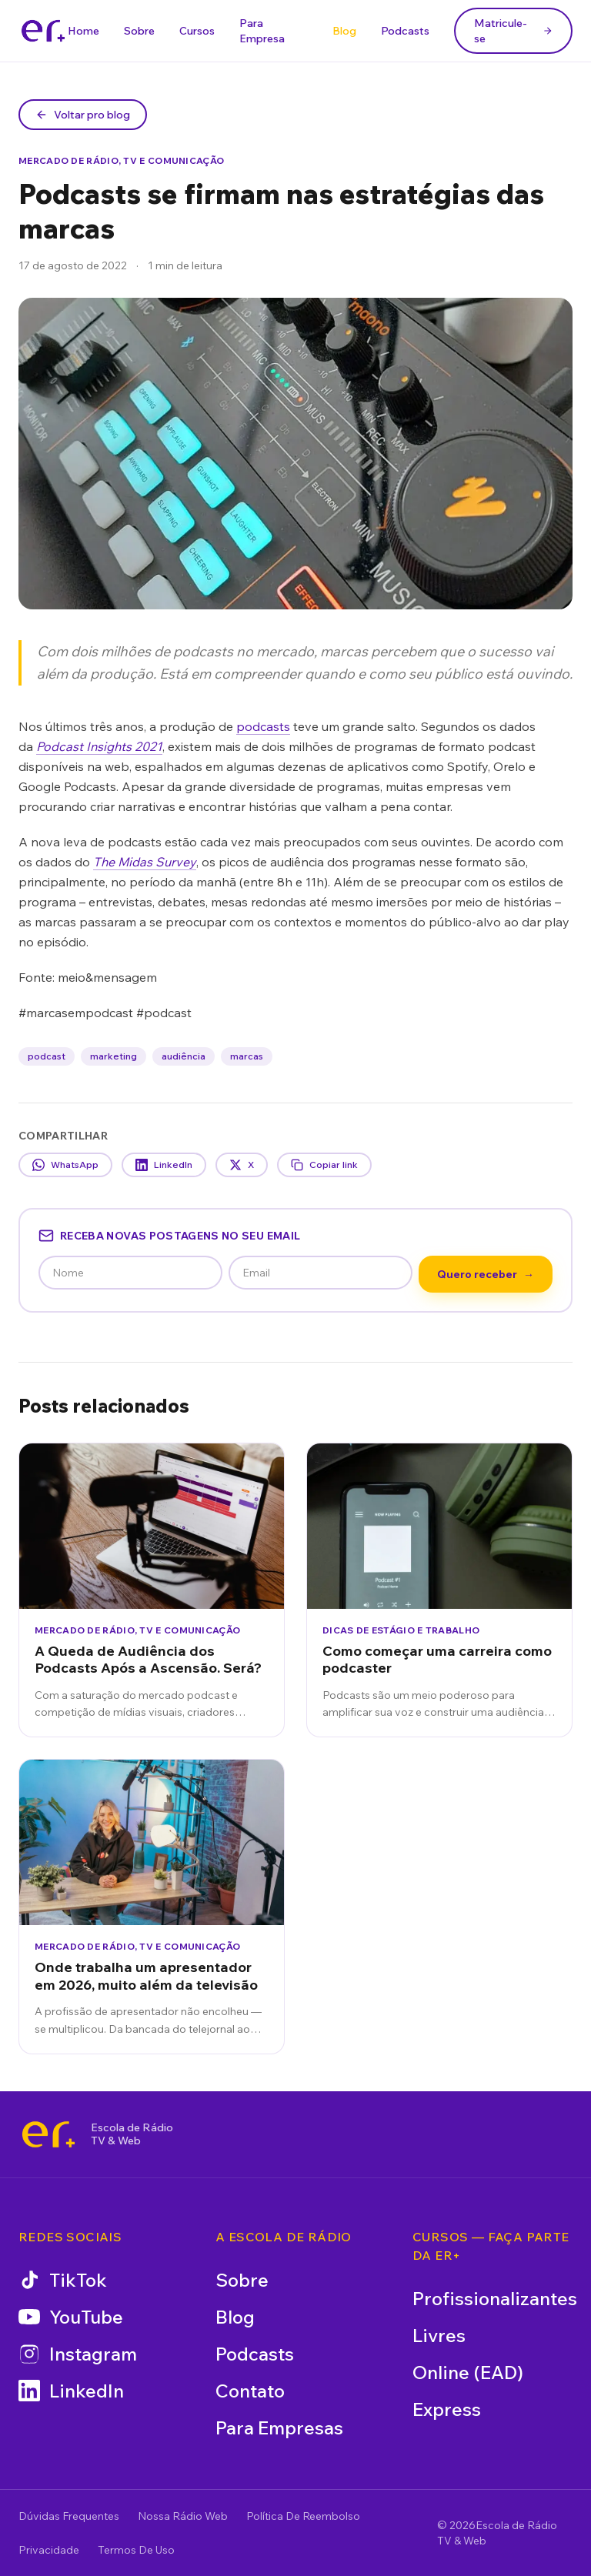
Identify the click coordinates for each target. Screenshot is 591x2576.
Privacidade (48, 2550)
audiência (183, 1056)
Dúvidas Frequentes (68, 2516)
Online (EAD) (467, 2372)
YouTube (70, 2316)
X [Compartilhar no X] (241, 1165)
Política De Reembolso (303, 2516)
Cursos (197, 31)
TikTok (62, 2279)
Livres (439, 2335)
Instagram (77, 2353)
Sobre (139, 31)
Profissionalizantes (494, 2298)
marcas (246, 1056)
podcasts (263, 726)
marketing (113, 1056)
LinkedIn (71, 2390)
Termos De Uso (136, 2550)
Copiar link (324, 1165)
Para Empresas (279, 2427)
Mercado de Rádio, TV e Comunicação (121, 160)
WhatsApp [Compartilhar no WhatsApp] (65, 1165)
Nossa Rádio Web (183, 2516)
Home (83, 31)
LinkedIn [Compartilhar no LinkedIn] (163, 1165)
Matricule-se (513, 30)
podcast (46, 1056)
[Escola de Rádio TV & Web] (48, 2134)
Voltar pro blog (82, 115)
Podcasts (405, 31)
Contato (250, 2390)
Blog (344, 31)
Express (446, 2409)
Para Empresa (262, 30)
